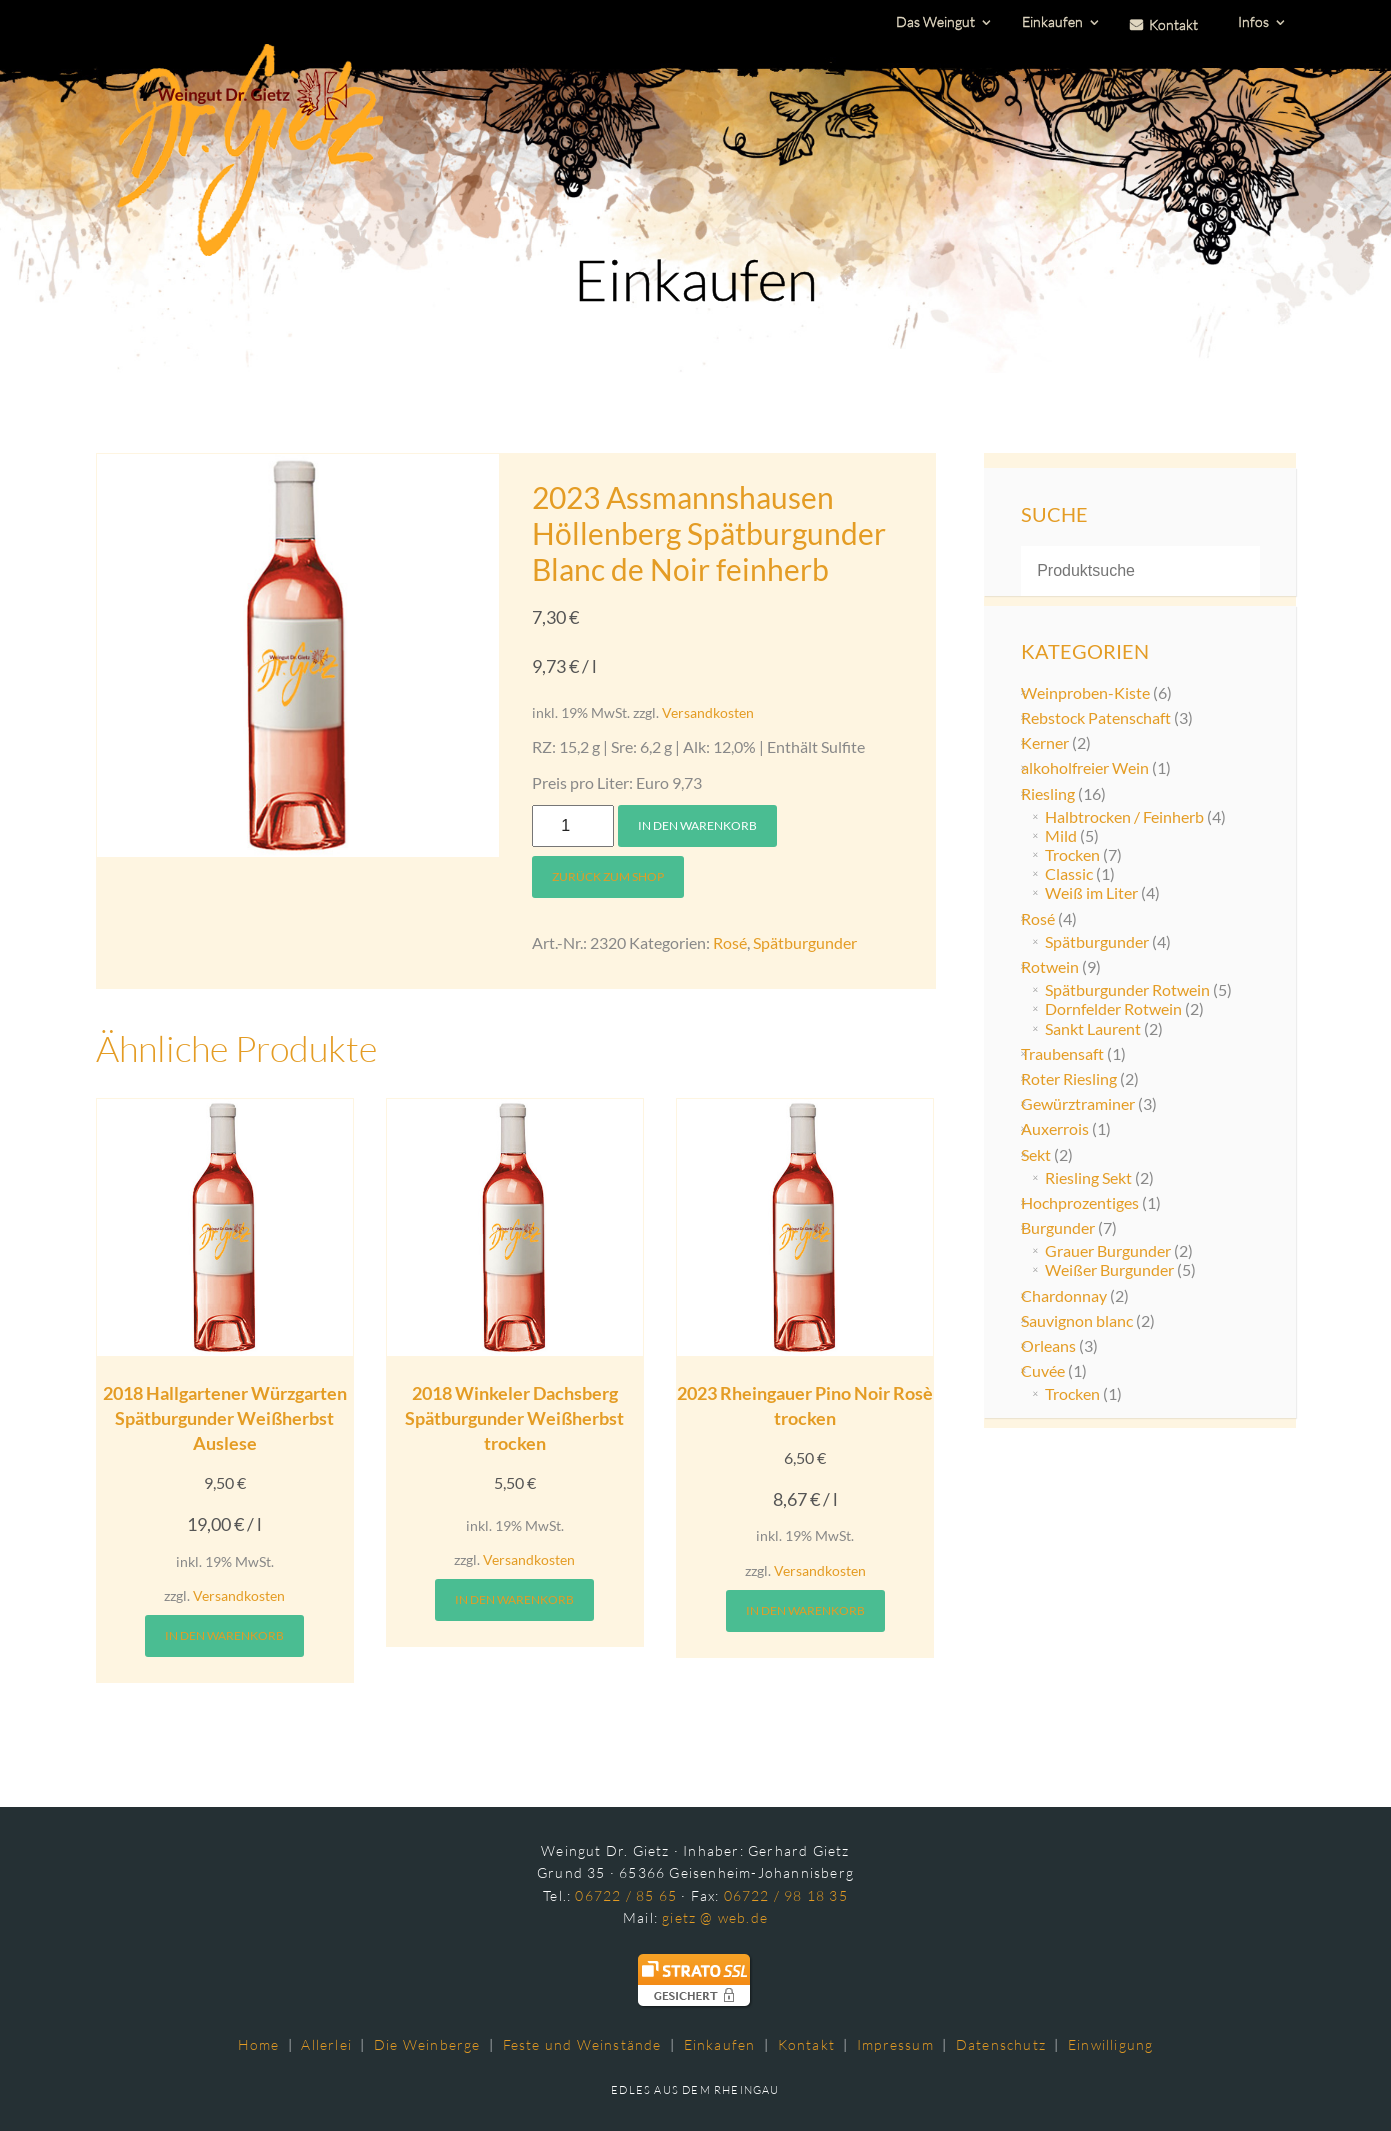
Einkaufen (720, 2044)
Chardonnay (1064, 1295)
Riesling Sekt (1088, 1177)
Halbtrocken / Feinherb (1124, 816)
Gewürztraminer (1078, 1103)
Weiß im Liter (1091, 892)
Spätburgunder (805, 942)
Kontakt (806, 2044)
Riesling (1048, 793)
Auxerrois (1055, 1128)
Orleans (1048, 1345)
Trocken (1072, 854)
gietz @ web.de (715, 1917)
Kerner (1045, 742)
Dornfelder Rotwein (1113, 1008)
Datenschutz (1001, 2044)
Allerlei (326, 2044)
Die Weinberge (427, 2044)
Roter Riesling (1069, 1078)
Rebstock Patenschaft (1096, 717)
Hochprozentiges (1080, 1202)
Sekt (1036, 1154)
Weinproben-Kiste (1085, 692)
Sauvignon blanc (1077, 1320)
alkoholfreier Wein (1085, 767)
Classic (1069, 873)
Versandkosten (708, 712)
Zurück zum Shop (608, 876)
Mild (1061, 835)
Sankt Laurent (1093, 1028)
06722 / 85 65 (626, 1895)
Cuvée (1043, 1370)
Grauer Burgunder (1108, 1250)
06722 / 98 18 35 (786, 1895)
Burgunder (1058, 1227)
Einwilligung (1110, 2044)
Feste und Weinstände (582, 2044)
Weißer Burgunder (1109, 1269)
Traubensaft (1062, 1053)
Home (259, 2044)
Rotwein (1050, 966)
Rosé (730, 942)
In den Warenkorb (697, 825)
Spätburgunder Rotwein (1127, 989)
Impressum (895, 2044)
